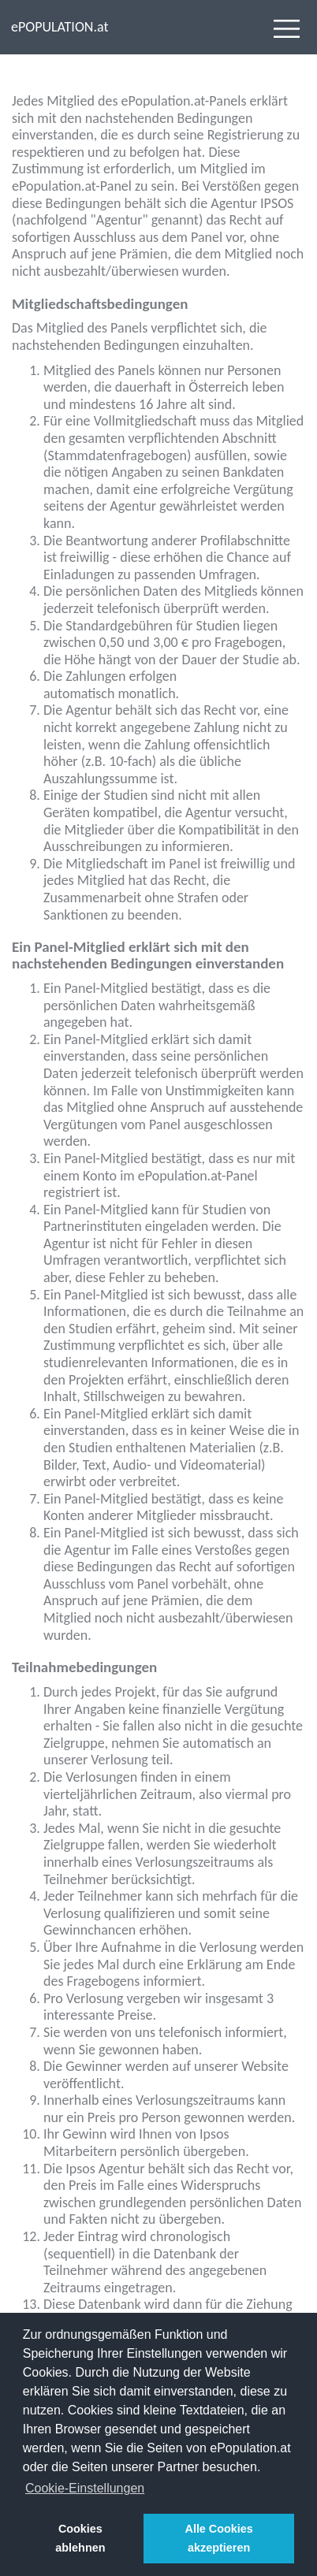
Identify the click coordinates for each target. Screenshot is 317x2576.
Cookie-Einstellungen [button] (84, 2488)
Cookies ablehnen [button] (80, 2538)
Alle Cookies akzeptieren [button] (218, 2538)
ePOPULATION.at (59, 27)
